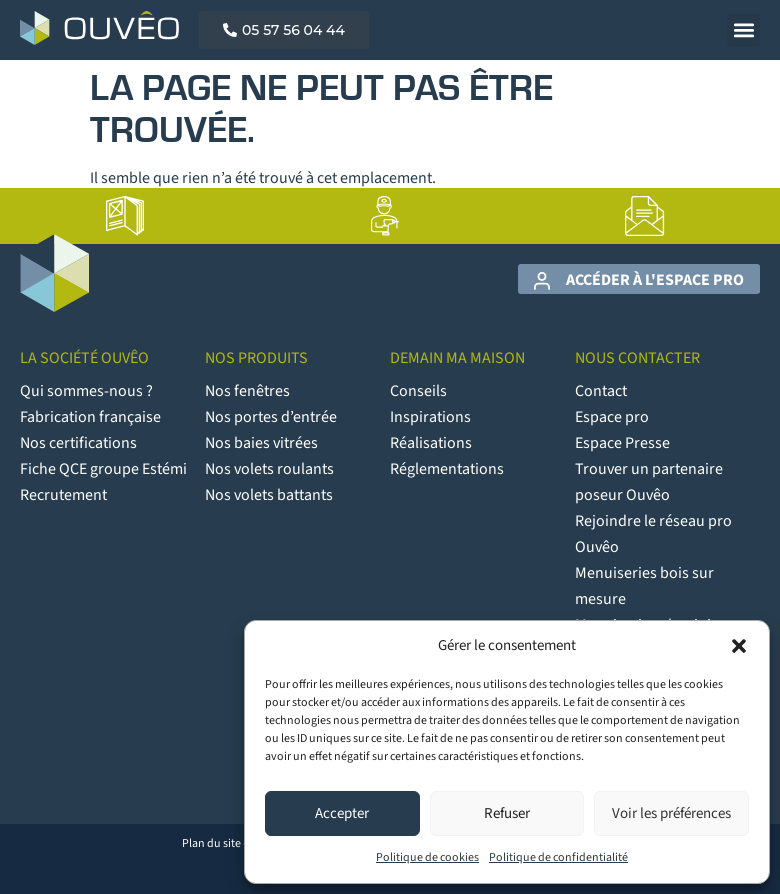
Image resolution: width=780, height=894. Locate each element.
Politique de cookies (427, 857)
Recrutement (63, 495)
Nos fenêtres (247, 391)
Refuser (507, 813)
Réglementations (447, 469)
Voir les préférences (671, 813)
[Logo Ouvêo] (99, 28)
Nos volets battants (269, 495)
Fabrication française (90, 417)
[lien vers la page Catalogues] (125, 216)
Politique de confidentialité (558, 857)
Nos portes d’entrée (271, 417)
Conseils (418, 391)
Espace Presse (622, 443)
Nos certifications (78, 443)
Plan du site (211, 843)
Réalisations (431, 443)
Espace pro (612, 417)
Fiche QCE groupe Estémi (103, 469)
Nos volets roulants (269, 469)
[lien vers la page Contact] (645, 216)
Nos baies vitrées (261, 443)
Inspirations (430, 417)
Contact (601, 391)
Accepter (342, 813)
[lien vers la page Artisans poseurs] (385, 216)
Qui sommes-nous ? (86, 391)
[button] (739, 646)
